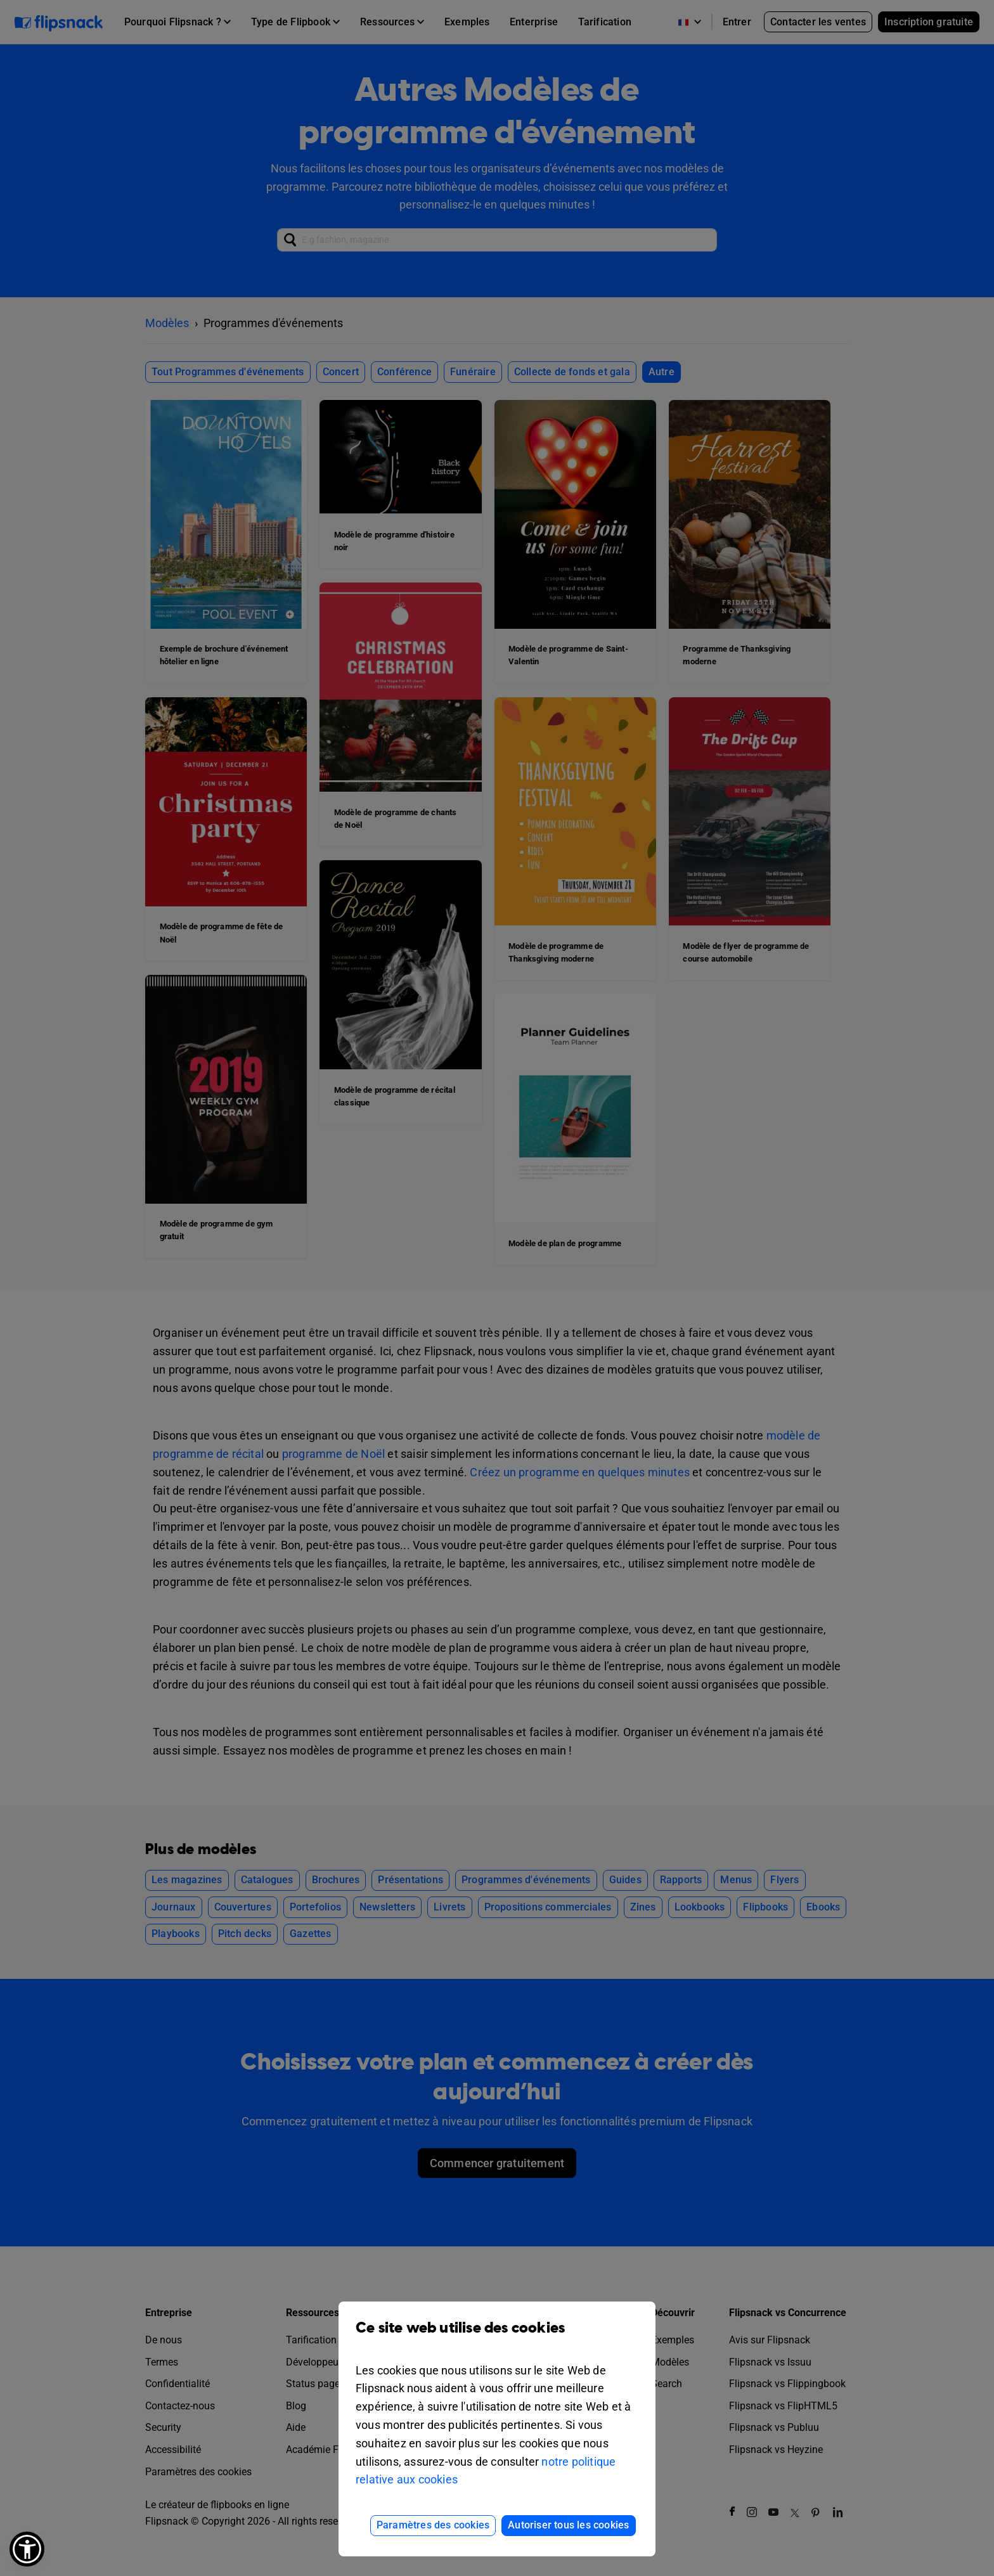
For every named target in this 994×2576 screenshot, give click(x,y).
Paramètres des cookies (433, 2525)
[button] (27, 2549)
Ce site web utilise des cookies (497, 2337)
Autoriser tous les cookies (568, 2525)
